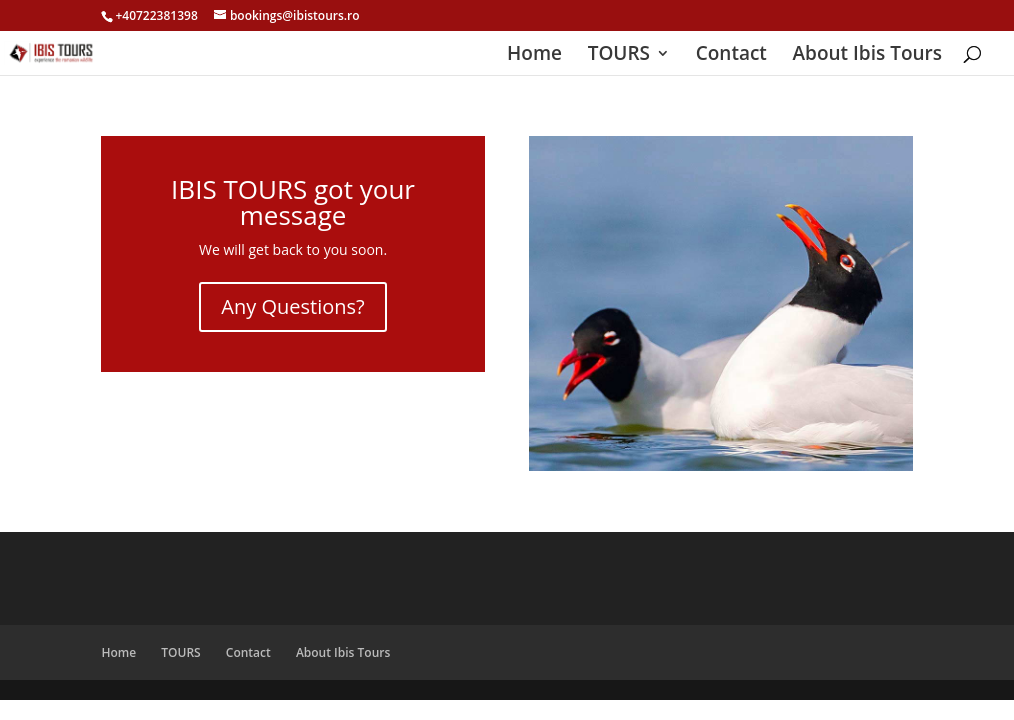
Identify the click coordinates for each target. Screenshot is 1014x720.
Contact (731, 56)
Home (534, 56)
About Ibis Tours (867, 56)
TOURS (619, 56)
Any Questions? (292, 306)
